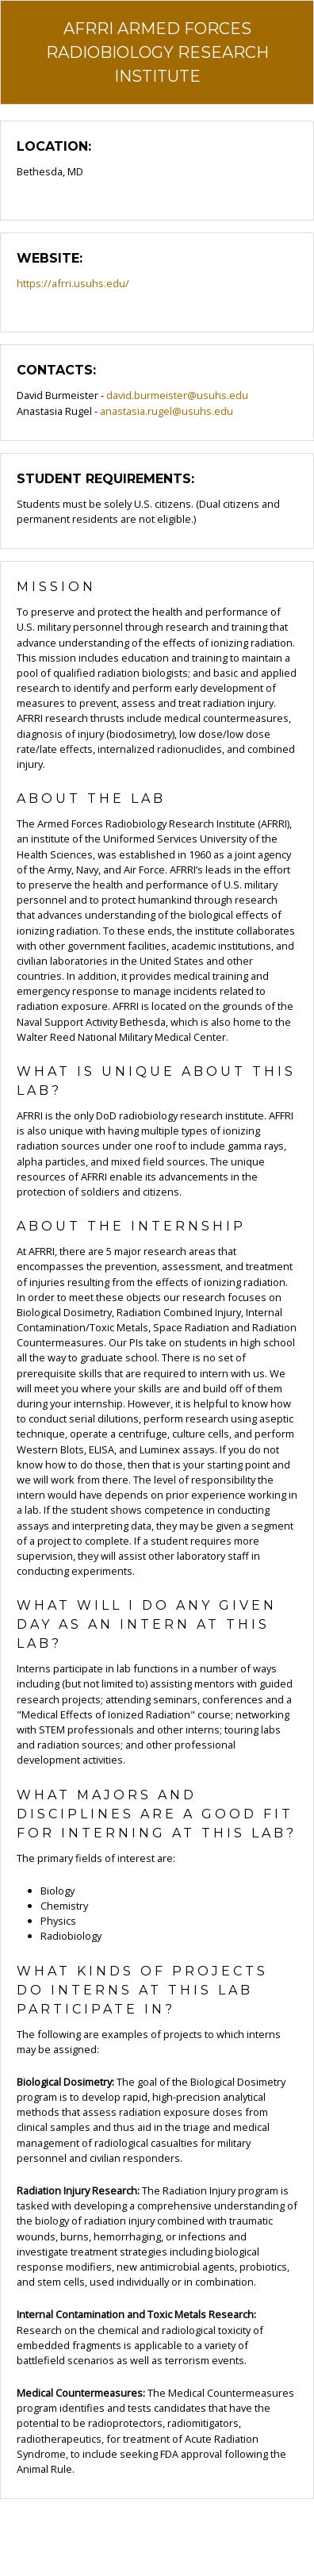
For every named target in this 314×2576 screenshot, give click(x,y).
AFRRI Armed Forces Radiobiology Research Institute (157, 52)
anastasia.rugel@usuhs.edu (166, 411)
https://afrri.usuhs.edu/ (73, 283)
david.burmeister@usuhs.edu (177, 395)
